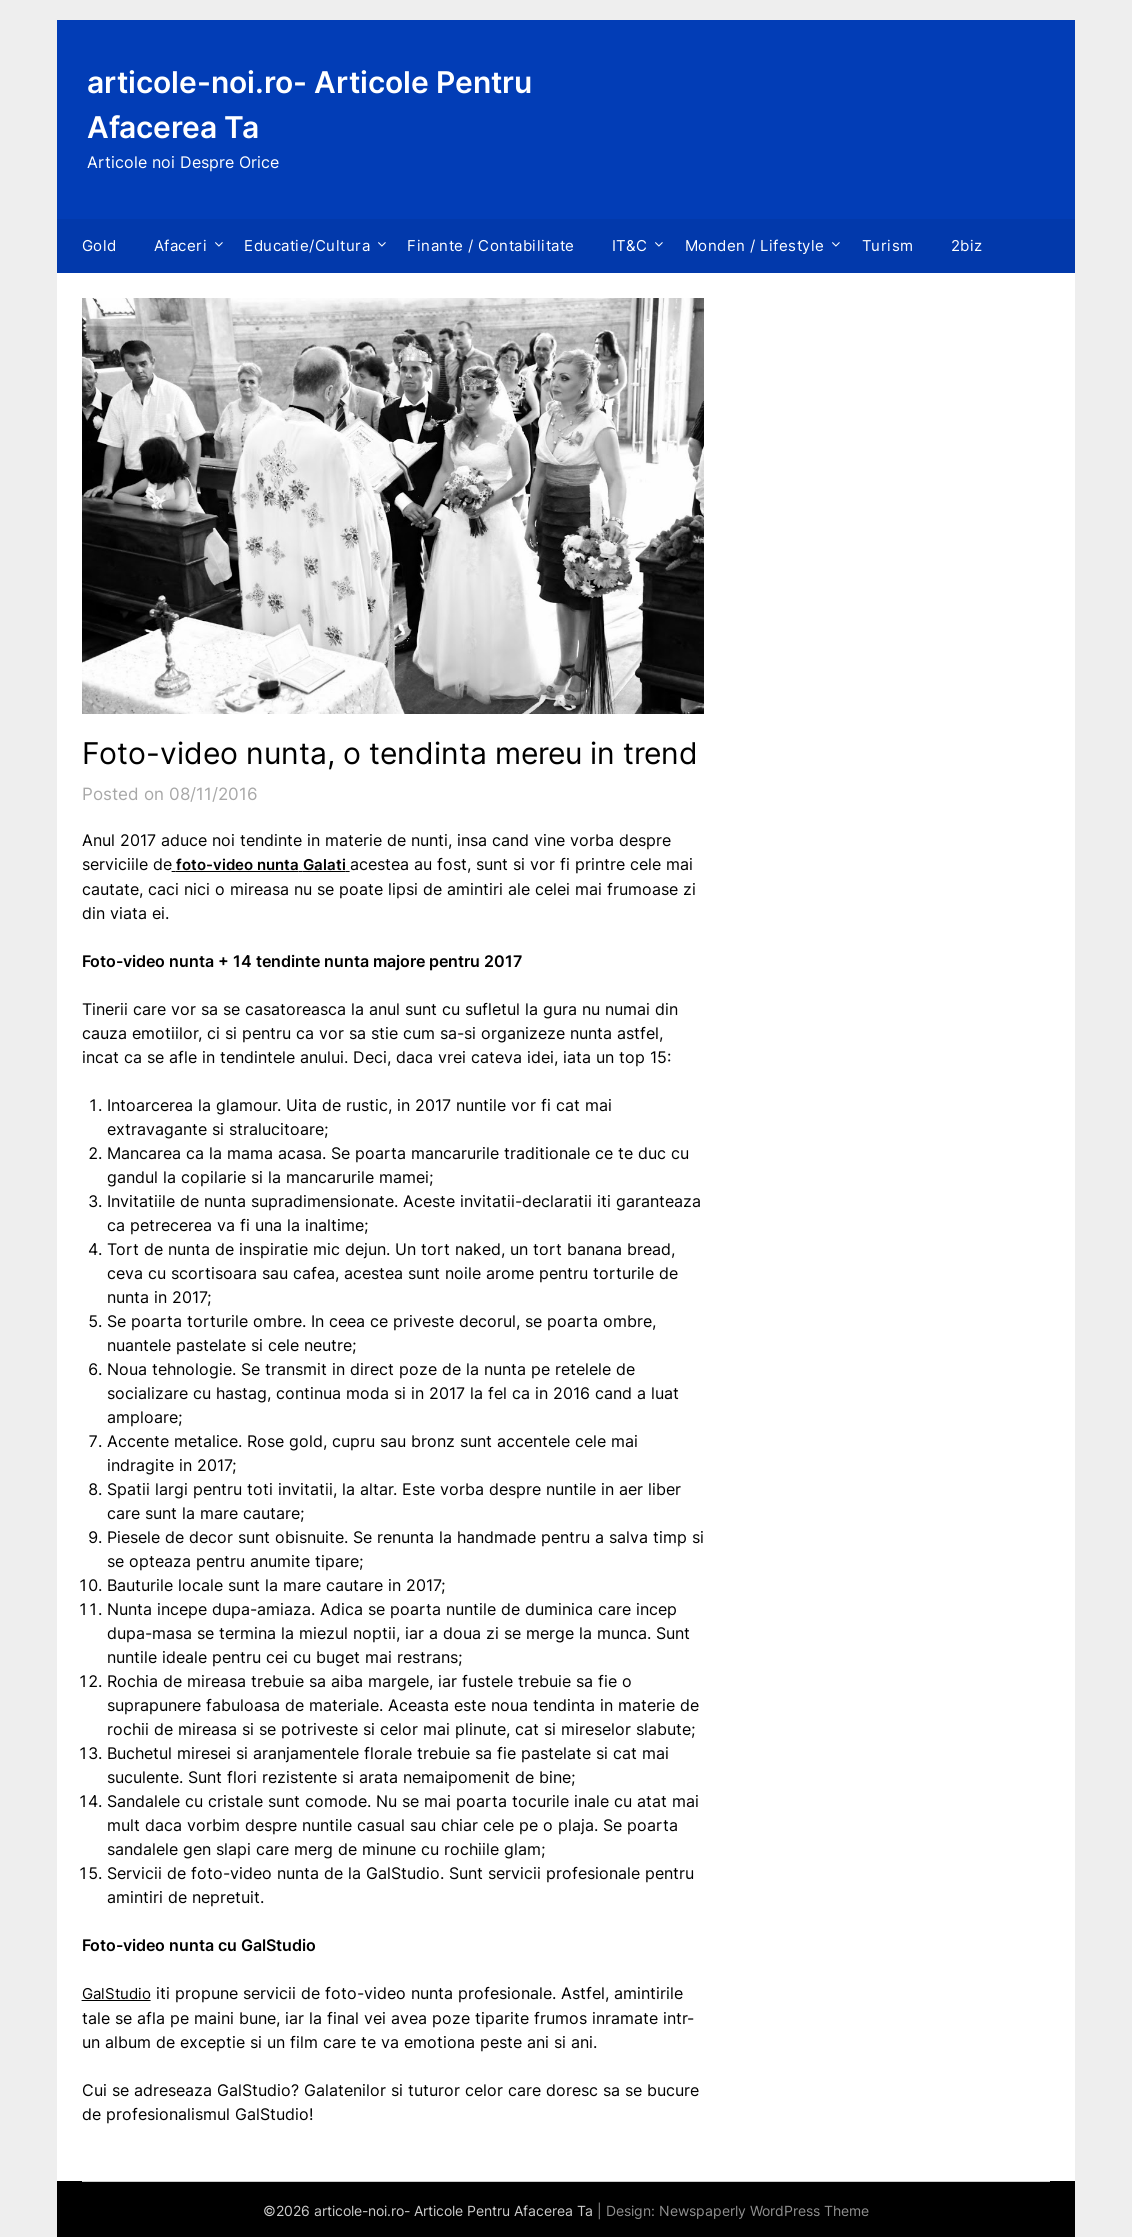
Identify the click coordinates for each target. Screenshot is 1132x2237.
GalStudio (119, 1992)
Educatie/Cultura (307, 245)
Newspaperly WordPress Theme (764, 2208)
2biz (967, 245)
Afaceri (181, 245)
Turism (888, 245)
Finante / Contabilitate (491, 245)
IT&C (630, 245)
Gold (99, 245)
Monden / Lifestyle (755, 245)
